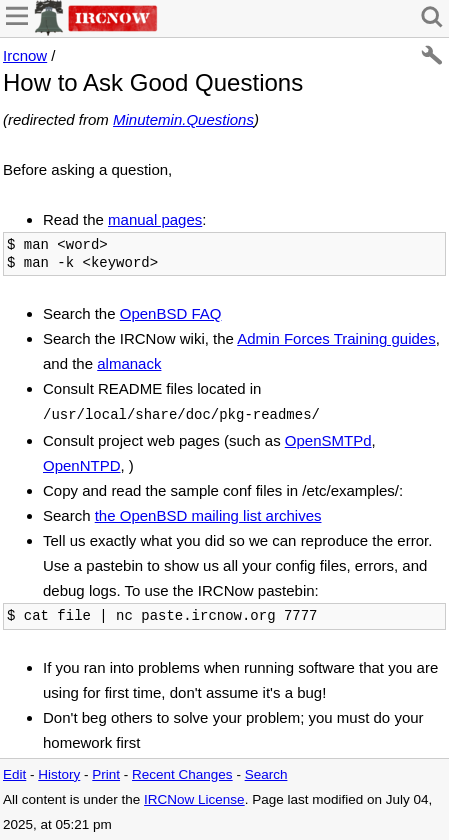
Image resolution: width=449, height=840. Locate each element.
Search (266, 774)
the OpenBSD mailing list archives (208, 515)
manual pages (155, 219)
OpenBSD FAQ (171, 313)
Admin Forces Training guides (336, 338)
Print (106, 774)
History (59, 774)
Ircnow (25, 55)
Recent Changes (182, 774)
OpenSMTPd (328, 440)
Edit (14, 774)
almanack (129, 363)
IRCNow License (194, 799)
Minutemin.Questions (183, 119)
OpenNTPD (82, 465)
